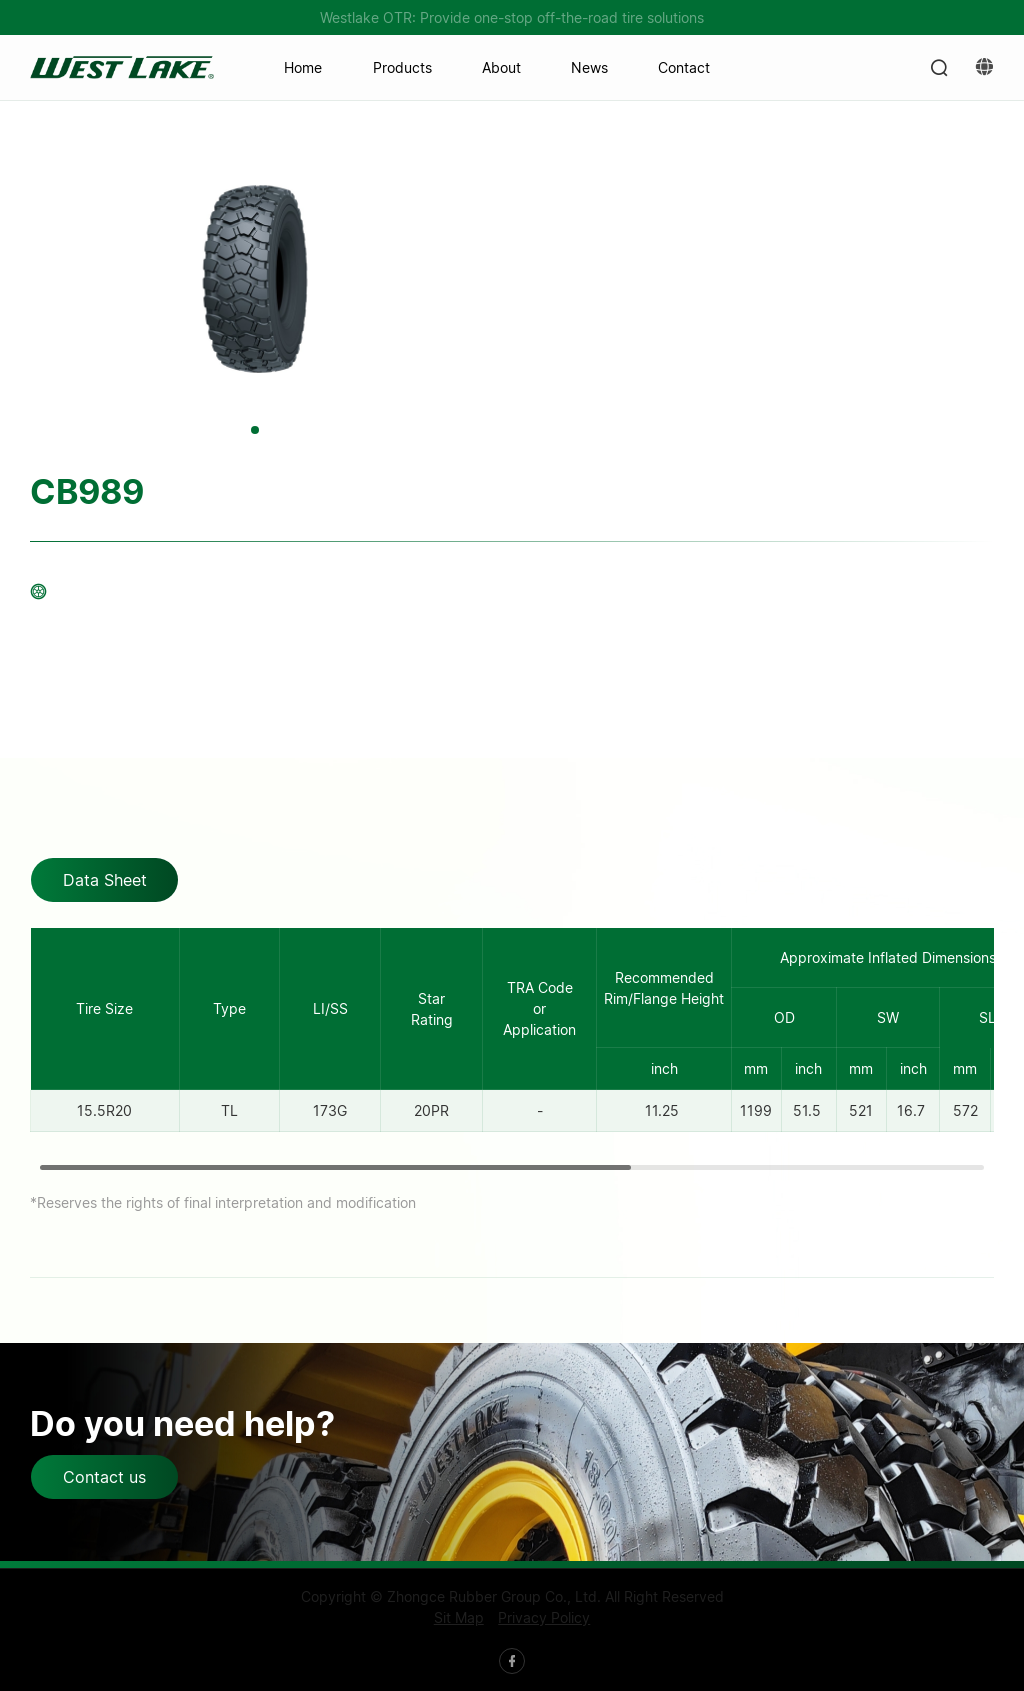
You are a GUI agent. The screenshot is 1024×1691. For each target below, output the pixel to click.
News (589, 67)
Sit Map (459, 1617)
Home (303, 67)
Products (402, 67)
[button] (255, 430)
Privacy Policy (544, 1617)
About (501, 67)
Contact (684, 67)
